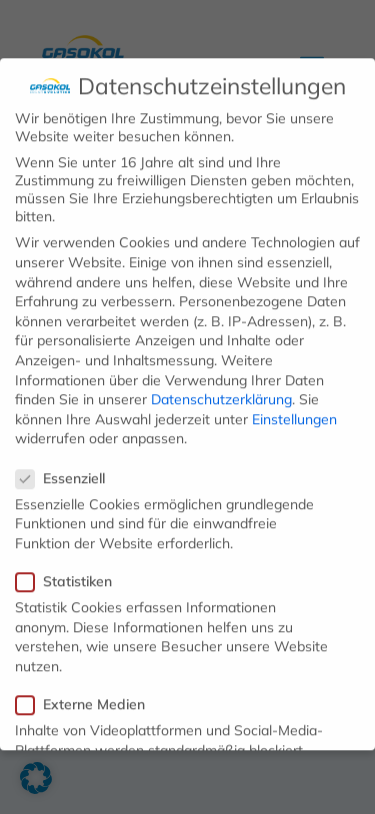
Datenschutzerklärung (221, 391)
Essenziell (68, 469)
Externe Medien (88, 695)
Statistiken (72, 573)
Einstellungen (294, 410)
